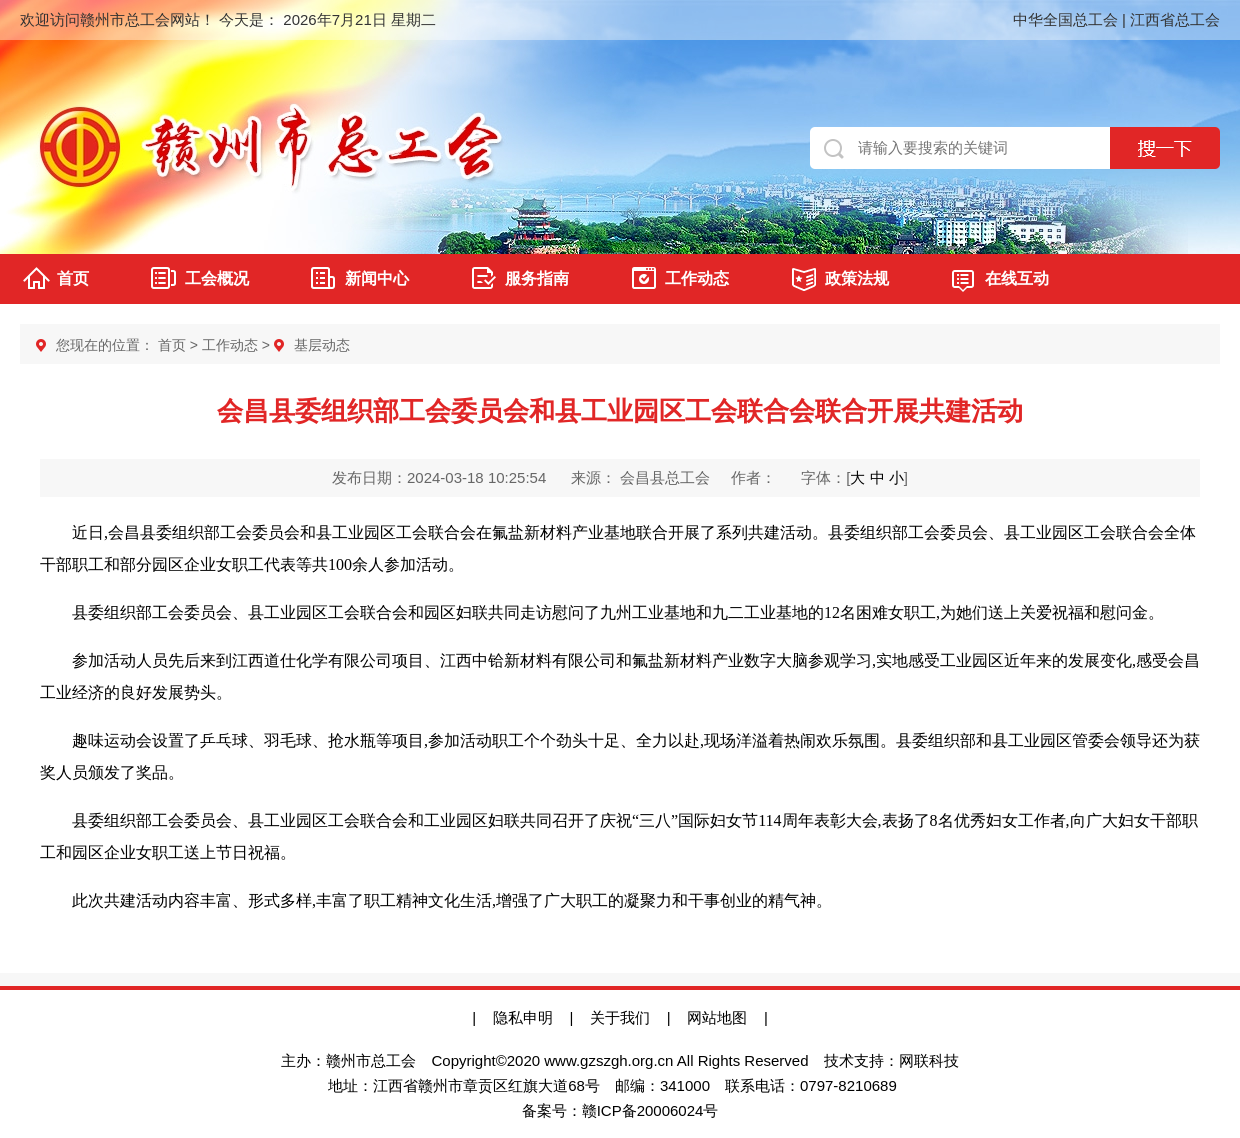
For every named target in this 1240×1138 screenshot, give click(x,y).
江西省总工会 (1175, 19)
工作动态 (697, 278)
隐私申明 (523, 1017)
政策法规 (857, 278)
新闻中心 (377, 278)
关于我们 (620, 1017)
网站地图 (725, 1017)
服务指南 (537, 278)
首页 (73, 278)
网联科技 (929, 1060)
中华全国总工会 (1065, 19)
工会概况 (217, 278)
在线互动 (1017, 278)
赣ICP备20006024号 (650, 1110)
